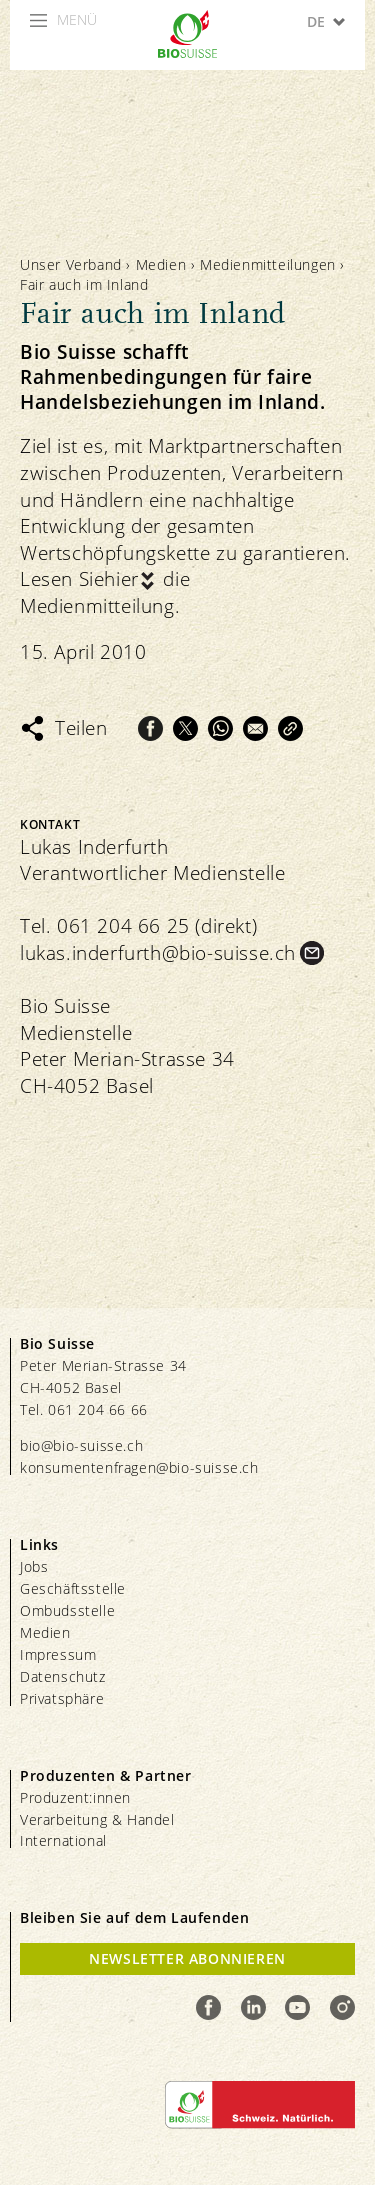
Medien (161, 264)
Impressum (58, 1654)
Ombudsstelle (67, 1610)
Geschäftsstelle (73, 1588)
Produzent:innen (75, 1797)
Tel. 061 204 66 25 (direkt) (138, 926)
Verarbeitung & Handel (97, 1819)
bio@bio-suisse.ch (81, 1445)
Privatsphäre (62, 1698)
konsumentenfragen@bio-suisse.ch (139, 1467)
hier (121, 579)
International (63, 1840)
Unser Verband (71, 264)
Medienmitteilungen (268, 264)
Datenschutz (63, 1676)
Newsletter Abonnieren (187, 1958)
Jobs (34, 1566)
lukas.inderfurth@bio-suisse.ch (158, 953)
